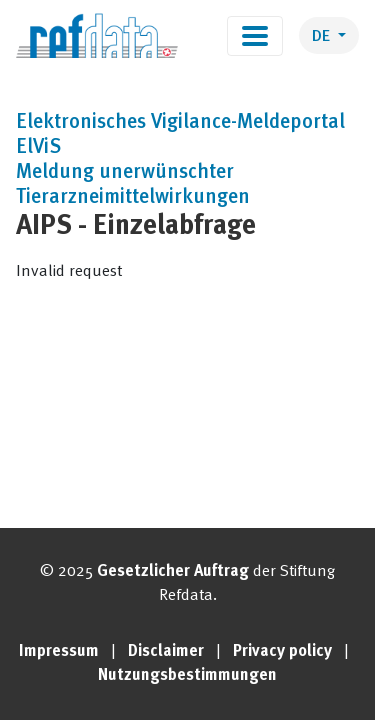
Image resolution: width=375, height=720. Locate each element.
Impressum (59, 652)
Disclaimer (166, 652)
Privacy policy (282, 652)
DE (323, 37)
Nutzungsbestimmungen (187, 676)
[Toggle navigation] (255, 36)
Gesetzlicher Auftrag (173, 572)
